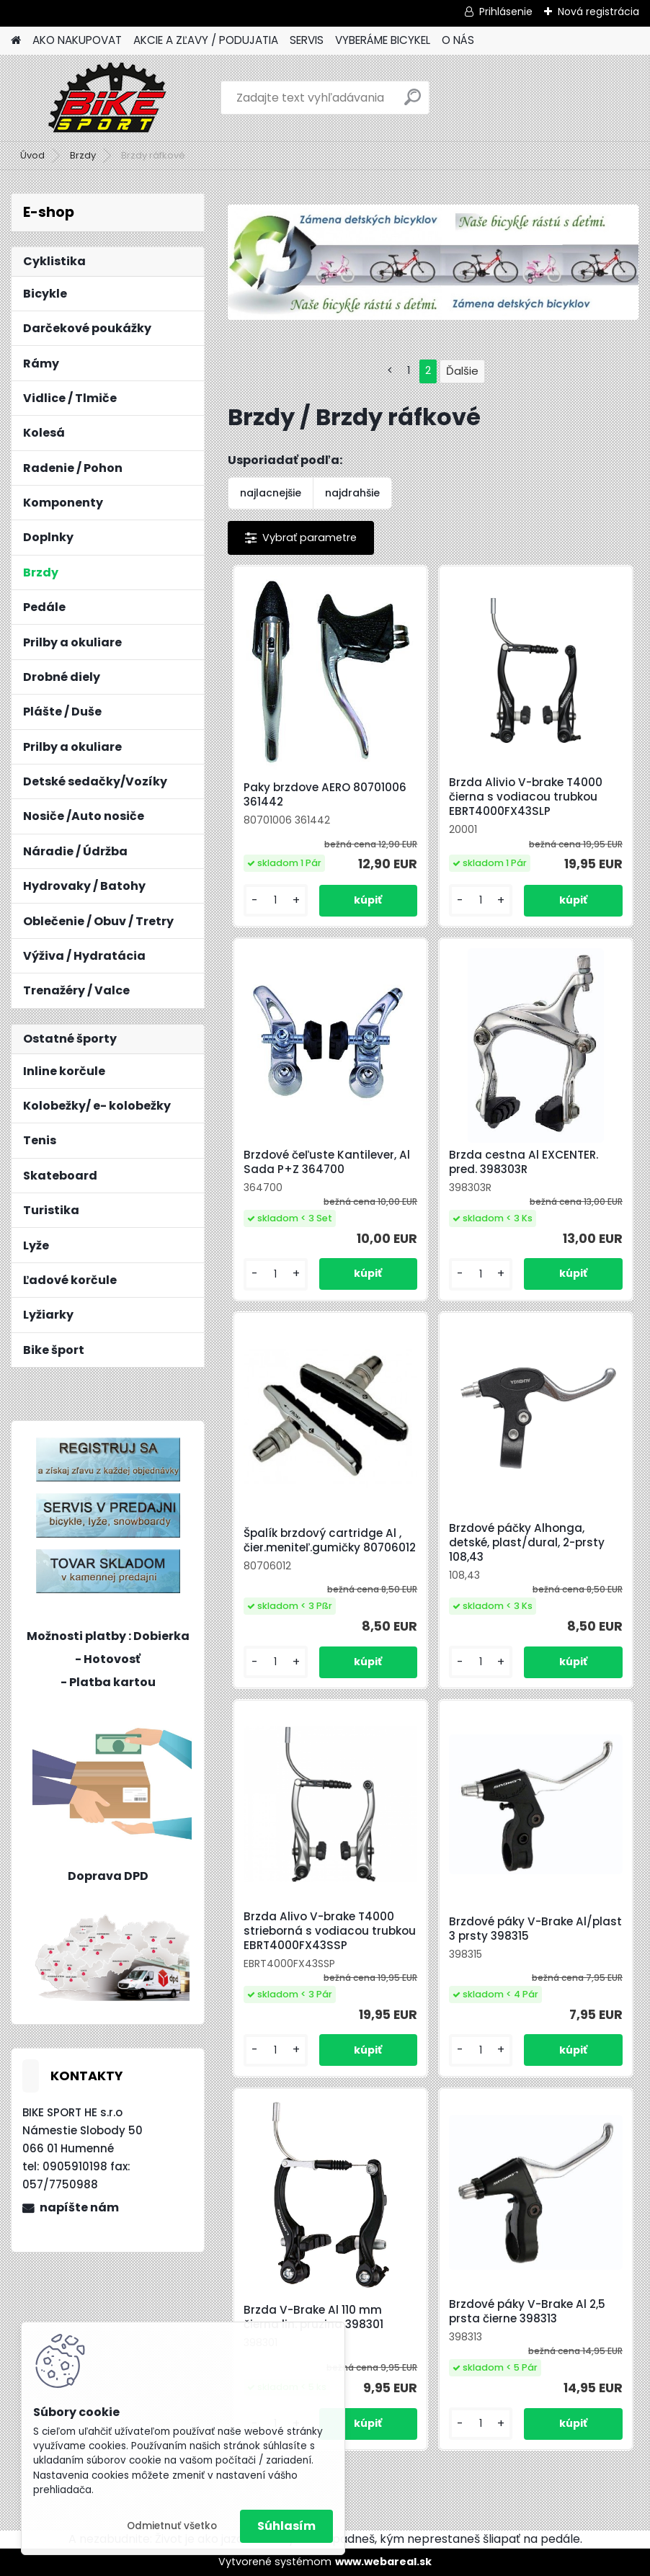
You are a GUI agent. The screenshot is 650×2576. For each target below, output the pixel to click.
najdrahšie (352, 493)
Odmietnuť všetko (172, 2526)
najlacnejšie (270, 493)
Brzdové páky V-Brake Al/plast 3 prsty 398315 (535, 1929)
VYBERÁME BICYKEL (382, 40)
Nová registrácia (598, 11)
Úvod (32, 155)
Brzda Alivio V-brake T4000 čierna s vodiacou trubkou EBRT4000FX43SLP (525, 797)
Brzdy (83, 155)
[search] (412, 103)
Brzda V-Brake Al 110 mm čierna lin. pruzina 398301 (313, 2317)
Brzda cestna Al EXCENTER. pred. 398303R (523, 1162)
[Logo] (110, 98)
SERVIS (307, 40)
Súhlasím (286, 2526)
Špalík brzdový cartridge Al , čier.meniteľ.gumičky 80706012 (330, 1540)
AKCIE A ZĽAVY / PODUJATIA (205, 40)
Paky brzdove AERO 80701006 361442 (325, 794)
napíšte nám (79, 2207)
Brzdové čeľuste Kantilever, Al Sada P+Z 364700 (327, 1162)
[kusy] (275, 900)
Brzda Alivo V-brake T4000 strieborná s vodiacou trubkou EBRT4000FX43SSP (330, 1931)
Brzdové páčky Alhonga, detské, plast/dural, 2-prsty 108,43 (527, 1542)
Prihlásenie (506, 11)
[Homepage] (16, 41)
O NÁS (458, 40)
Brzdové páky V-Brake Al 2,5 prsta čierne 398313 (527, 2311)
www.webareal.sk (383, 2561)
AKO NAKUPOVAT (77, 40)
